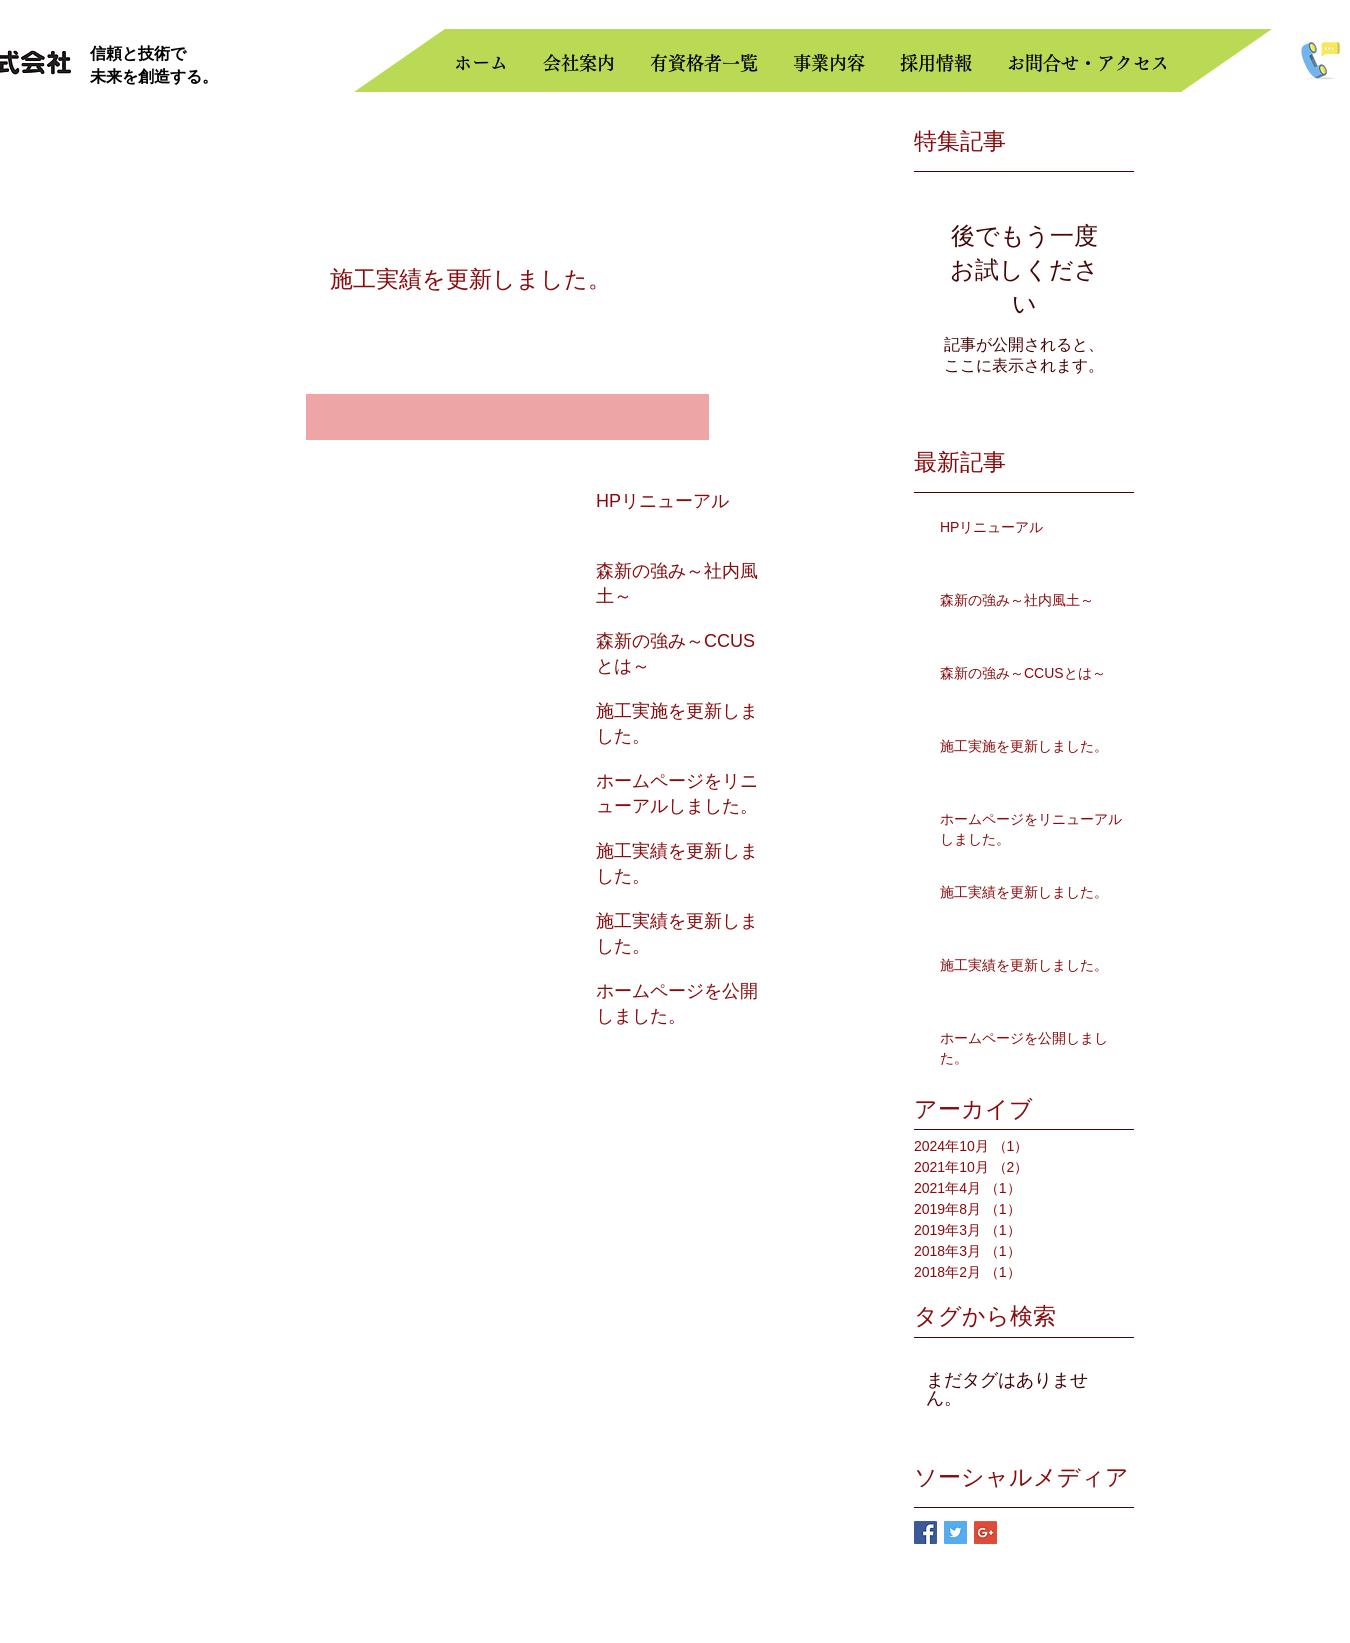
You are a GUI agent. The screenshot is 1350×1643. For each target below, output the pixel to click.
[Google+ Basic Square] (985, 1532)
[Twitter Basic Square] (955, 1532)
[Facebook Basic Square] (925, 1532)
